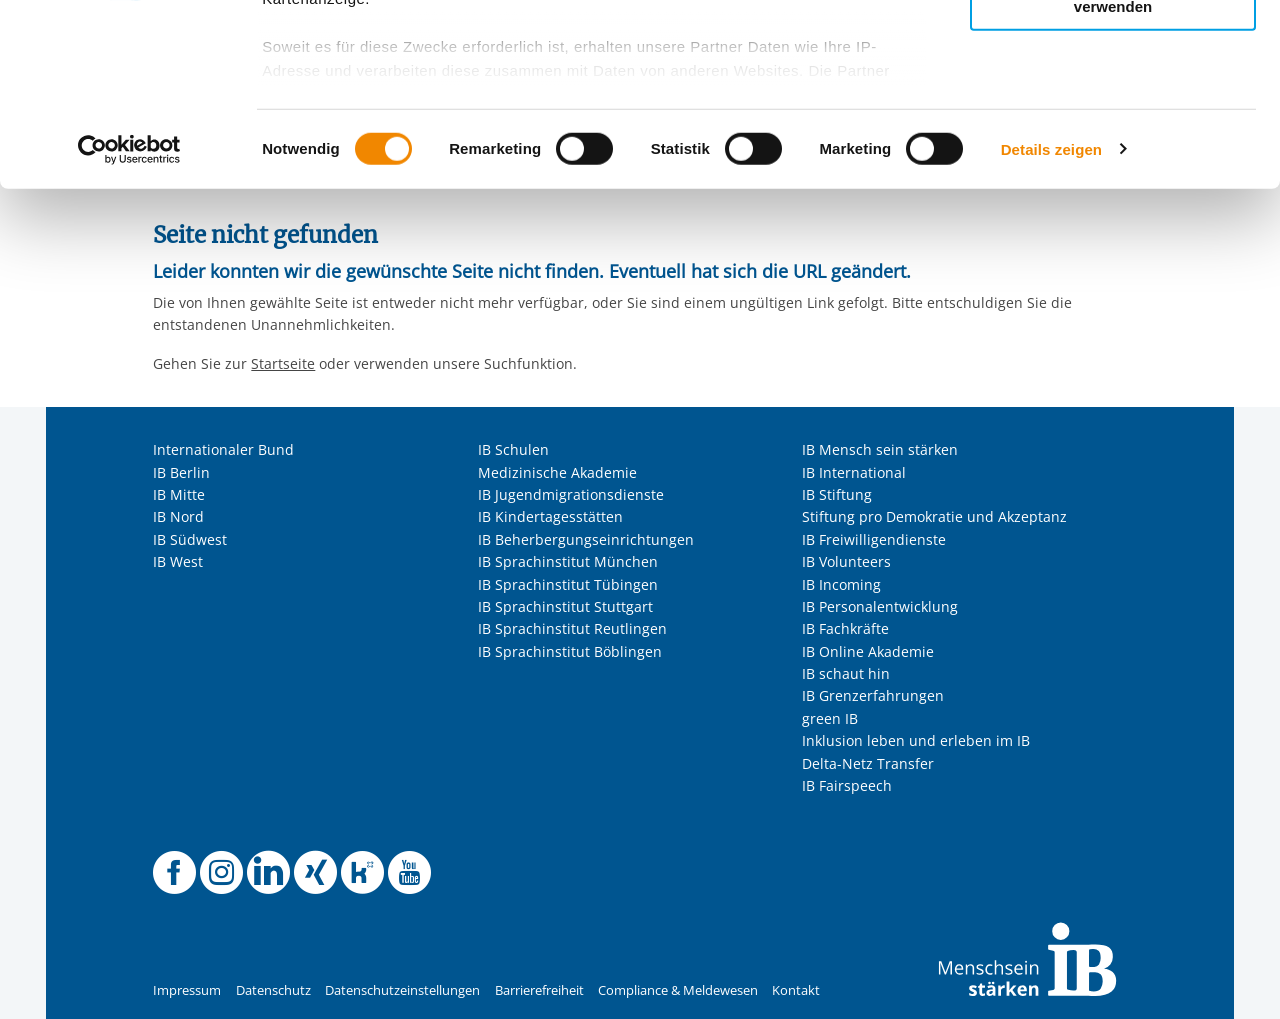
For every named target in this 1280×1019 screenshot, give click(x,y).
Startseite (283, 363)
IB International (854, 472)
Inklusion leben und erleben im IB (916, 740)
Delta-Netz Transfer (868, 763)
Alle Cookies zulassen (1113, 48)
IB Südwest (190, 539)
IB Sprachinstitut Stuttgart (565, 606)
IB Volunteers (846, 561)
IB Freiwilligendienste (874, 539)
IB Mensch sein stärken (880, 449)
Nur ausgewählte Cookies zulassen (1113, 105)
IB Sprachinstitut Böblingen (570, 651)
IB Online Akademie (868, 651)
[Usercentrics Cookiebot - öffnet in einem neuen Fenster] (129, 320)
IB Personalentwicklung (880, 606)
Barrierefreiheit (539, 990)
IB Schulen (513, 449)
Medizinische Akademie (557, 472)
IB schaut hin (846, 673)
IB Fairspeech (847, 785)
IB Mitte (179, 494)
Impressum (187, 990)
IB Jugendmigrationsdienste (571, 494)
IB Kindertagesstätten (550, 516)
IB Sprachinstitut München (568, 561)
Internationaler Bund (223, 449)
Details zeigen (1051, 319)
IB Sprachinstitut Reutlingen (572, 628)
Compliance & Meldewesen (678, 990)
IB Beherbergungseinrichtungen (586, 539)
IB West (178, 561)
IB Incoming (841, 584)
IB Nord (178, 516)
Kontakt (796, 990)
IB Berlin (181, 472)
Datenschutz (273, 990)
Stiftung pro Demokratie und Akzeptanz (934, 516)
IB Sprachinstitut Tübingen (568, 584)
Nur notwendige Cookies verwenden (1113, 169)
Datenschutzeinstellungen (402, 990)
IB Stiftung (837, 494)
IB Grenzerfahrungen (873, 695)
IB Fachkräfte (845, 628)
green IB (830, 718)
